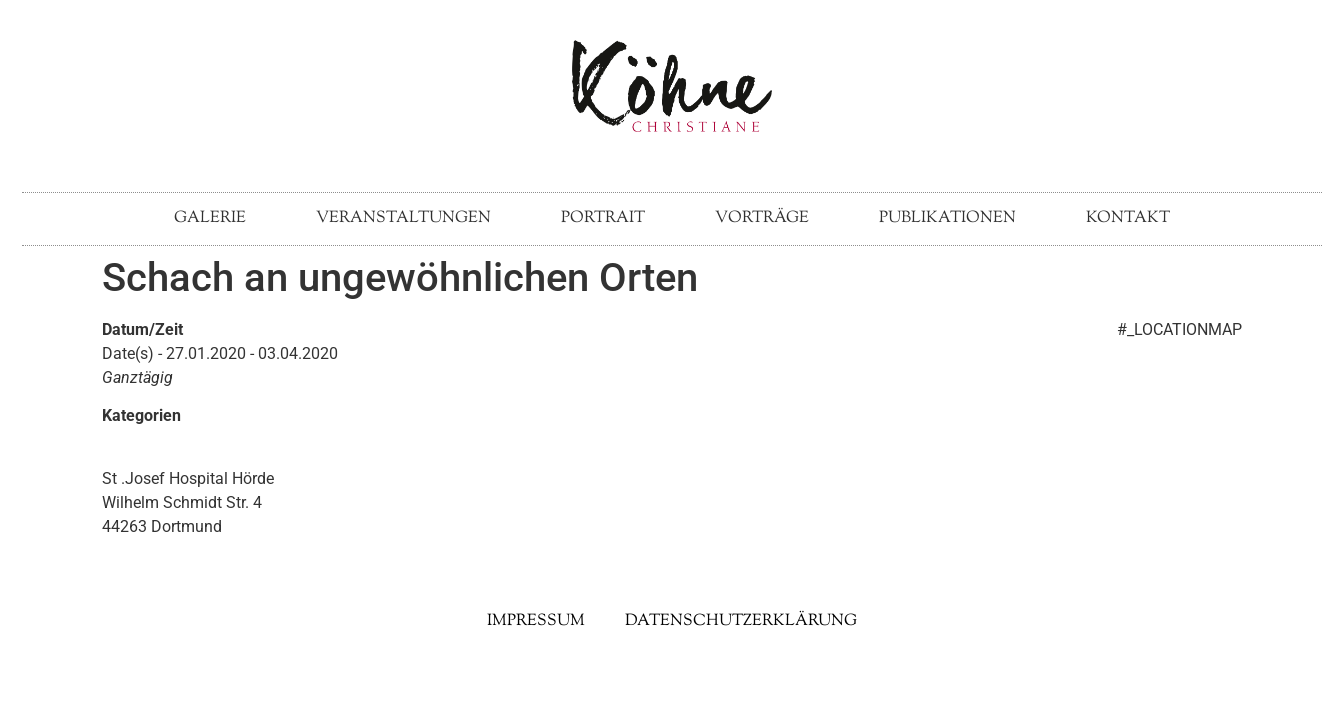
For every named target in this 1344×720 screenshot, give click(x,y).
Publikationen (947, 218)
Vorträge (762, 218)
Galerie (210, 218)
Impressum (536, 621)
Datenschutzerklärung (741, 621)
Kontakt (1128, 218)
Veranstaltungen (403, 218)
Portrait (603, 218)
